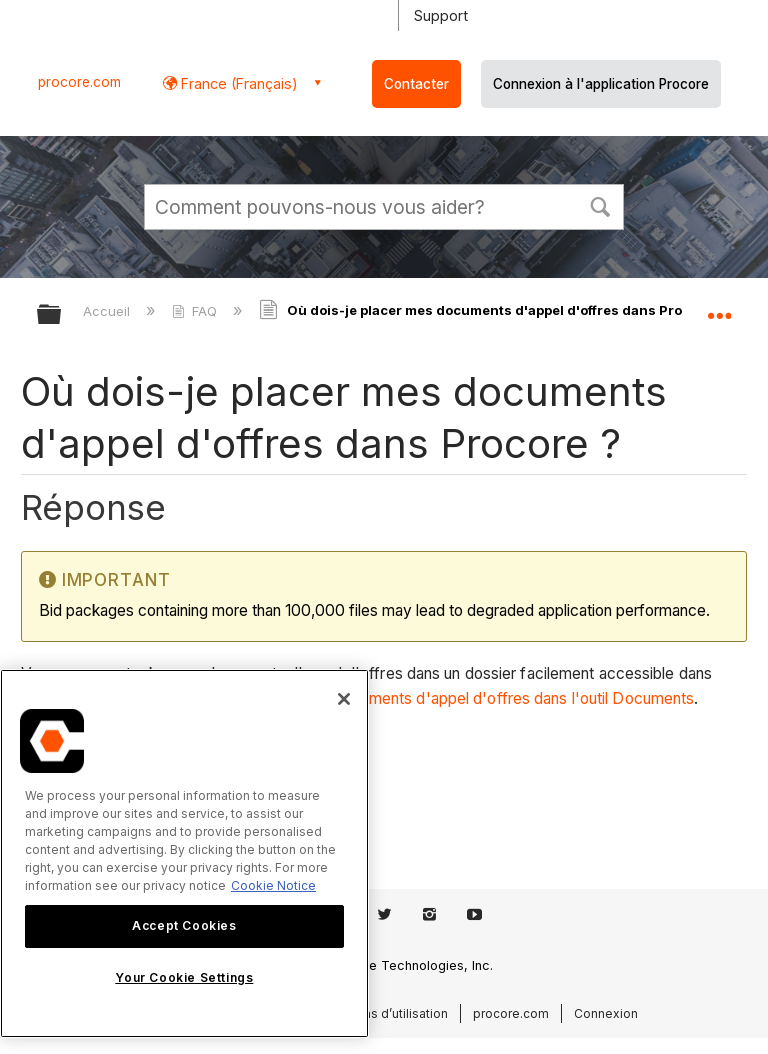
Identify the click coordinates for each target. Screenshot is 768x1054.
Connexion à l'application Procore (601, 84)
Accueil (108, 311)
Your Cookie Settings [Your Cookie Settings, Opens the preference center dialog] (184, 977)
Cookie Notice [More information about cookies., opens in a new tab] (273, 885)
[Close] (344, 699)
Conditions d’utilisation (381, 1013)
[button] (600, 205)
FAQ (196, 311)
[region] (184, 853)
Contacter (416, 84)
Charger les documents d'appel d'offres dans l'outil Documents (471, 698)
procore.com (79, 82)
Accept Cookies (184, 925)
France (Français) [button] (237, 83)
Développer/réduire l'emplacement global (719, 308)
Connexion (606, 1013)
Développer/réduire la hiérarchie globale (62, 315)
